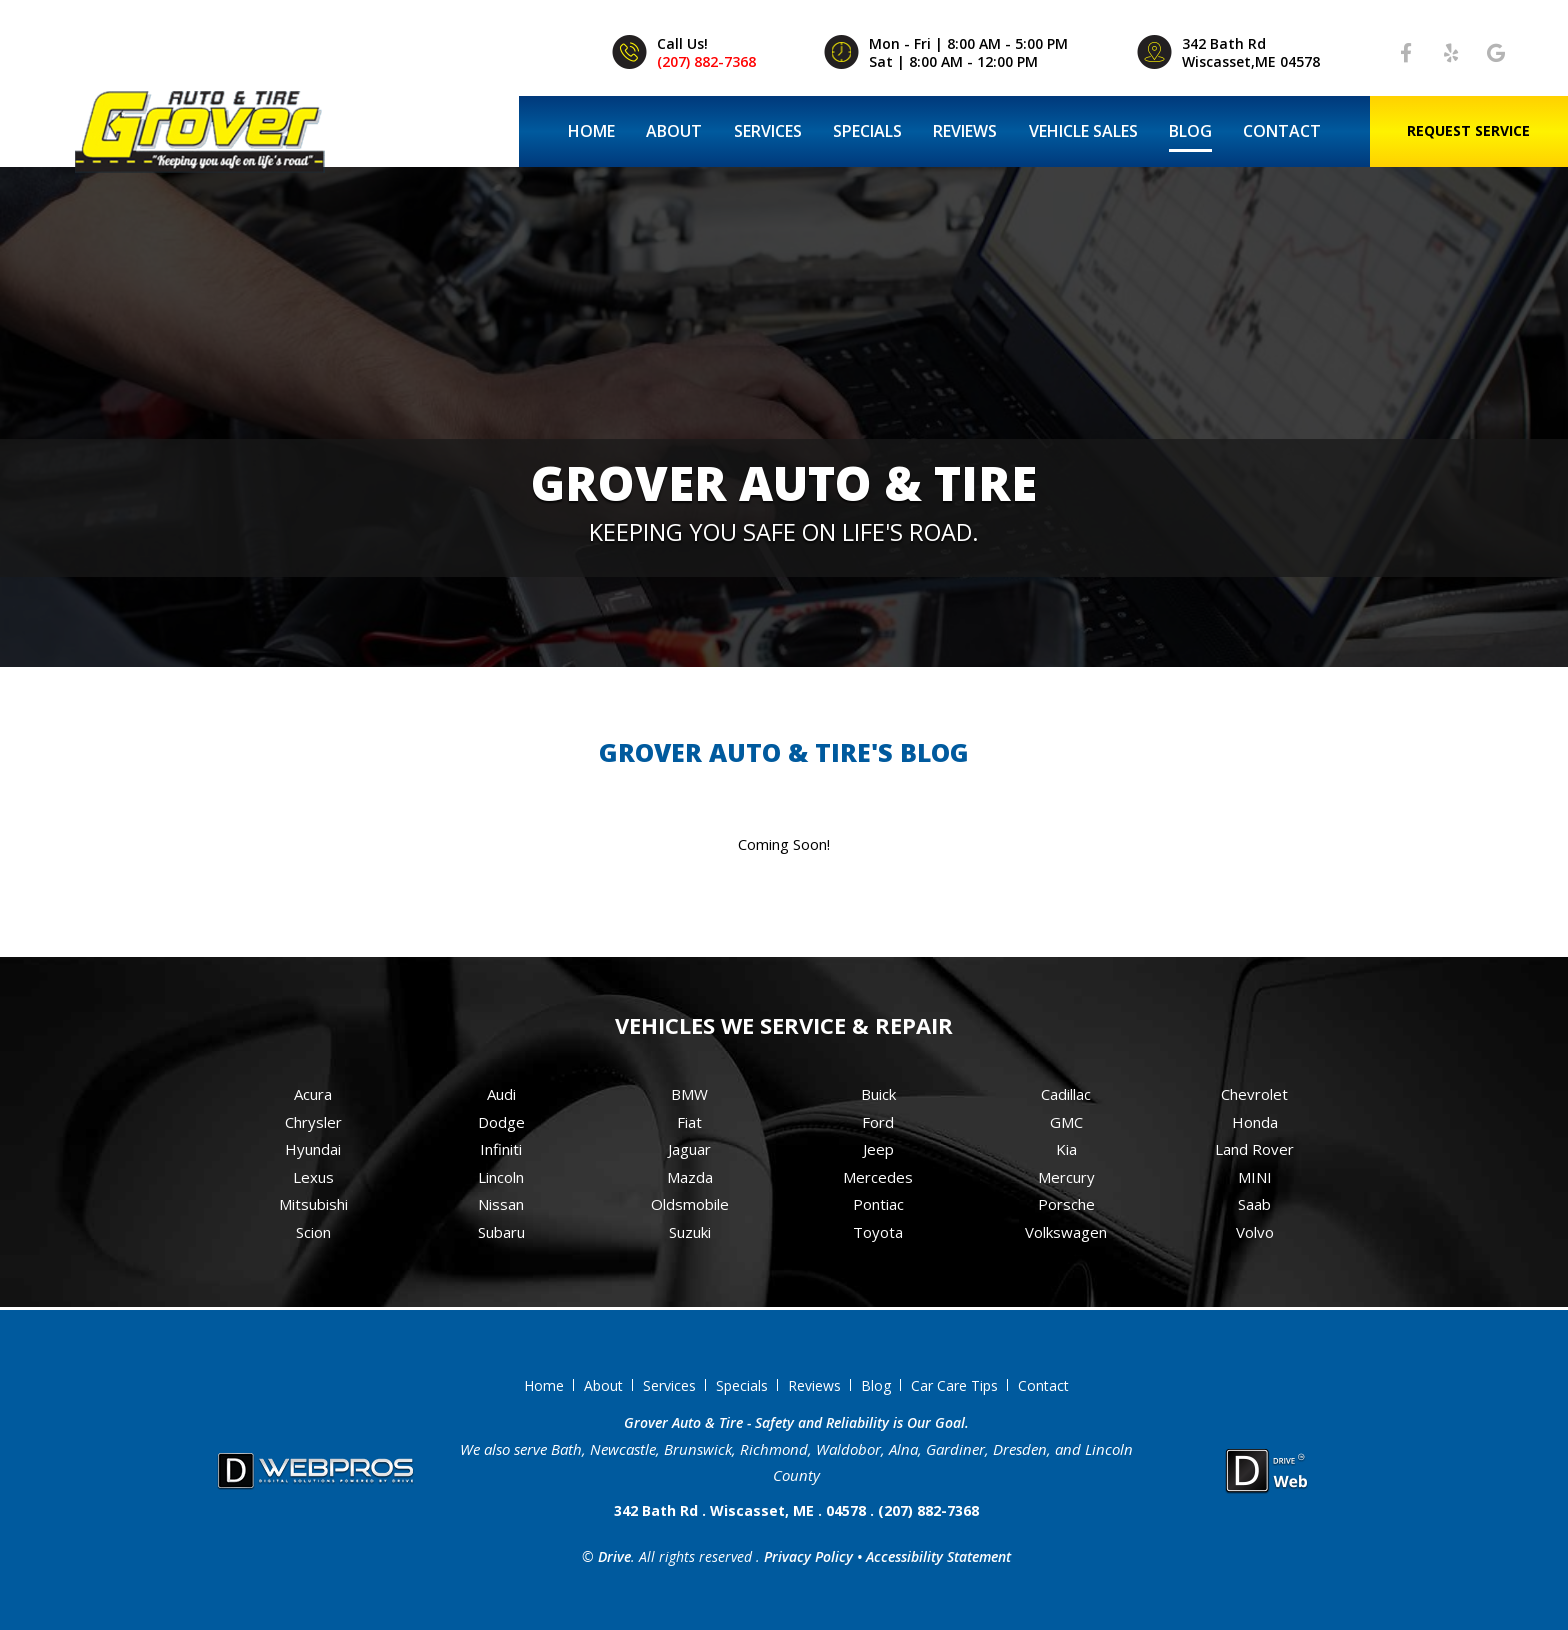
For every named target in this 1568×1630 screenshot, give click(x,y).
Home (591, 131)
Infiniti (501, 1149)
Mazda (690, 1177)
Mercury (1066, 1177)
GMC (1066, 1122)
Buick (878, 1094)
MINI (1255, 1177)
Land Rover (1254, 1149)
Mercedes (878, 1177)
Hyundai (313, 1149)
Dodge (501, 1122)
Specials (867, 131)
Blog (1190, 131)
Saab (1254, 1204)
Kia (1066, 1149)
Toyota (878, 1232)
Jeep (878, 1149)
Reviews (965, 131)
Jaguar (689, 1149)
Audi (501, 1094)
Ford (878, 1122)
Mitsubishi (313, 1204)
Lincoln (501, 1177)
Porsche (1066, 1204)
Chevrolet (1254, 1094)
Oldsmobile (690, 1204)
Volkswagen (1066, 1232)
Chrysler (313, 1122)
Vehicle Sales (1083, 131)
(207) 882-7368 (706, 61)
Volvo (1255, 1232)
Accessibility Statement (938, 1556)
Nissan (501, 1204)
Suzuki (690, 1232)
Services (768, 131)
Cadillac (1066, 1094)
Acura (313, 1094)
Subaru (501, 1232)
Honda (1255, 1122)
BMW (689, 1094)
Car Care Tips (954, 1385)
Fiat (689, 1122)
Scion (313, 1232)
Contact (1282, 131)
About (674, 131)
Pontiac (878, 1204)
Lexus (313, 1177)
